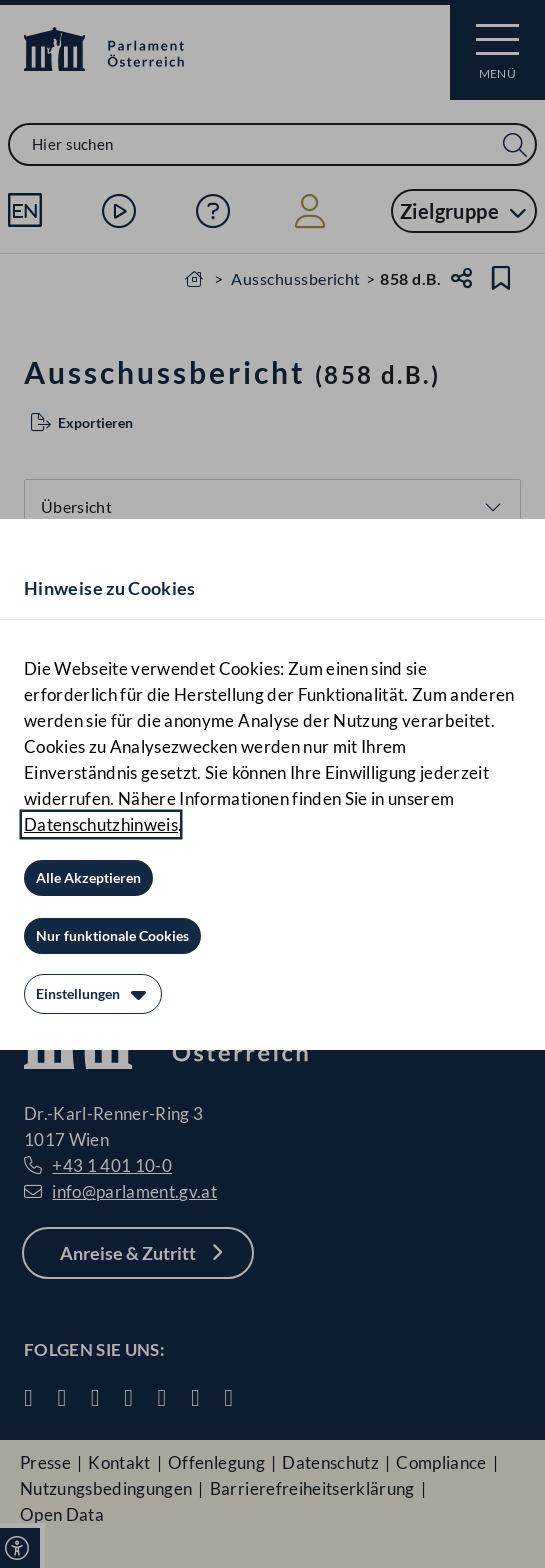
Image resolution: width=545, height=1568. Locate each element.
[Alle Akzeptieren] (88, 878)
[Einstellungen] (93, 994)
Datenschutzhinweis (101, 824)
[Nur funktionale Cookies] (112, 936)
